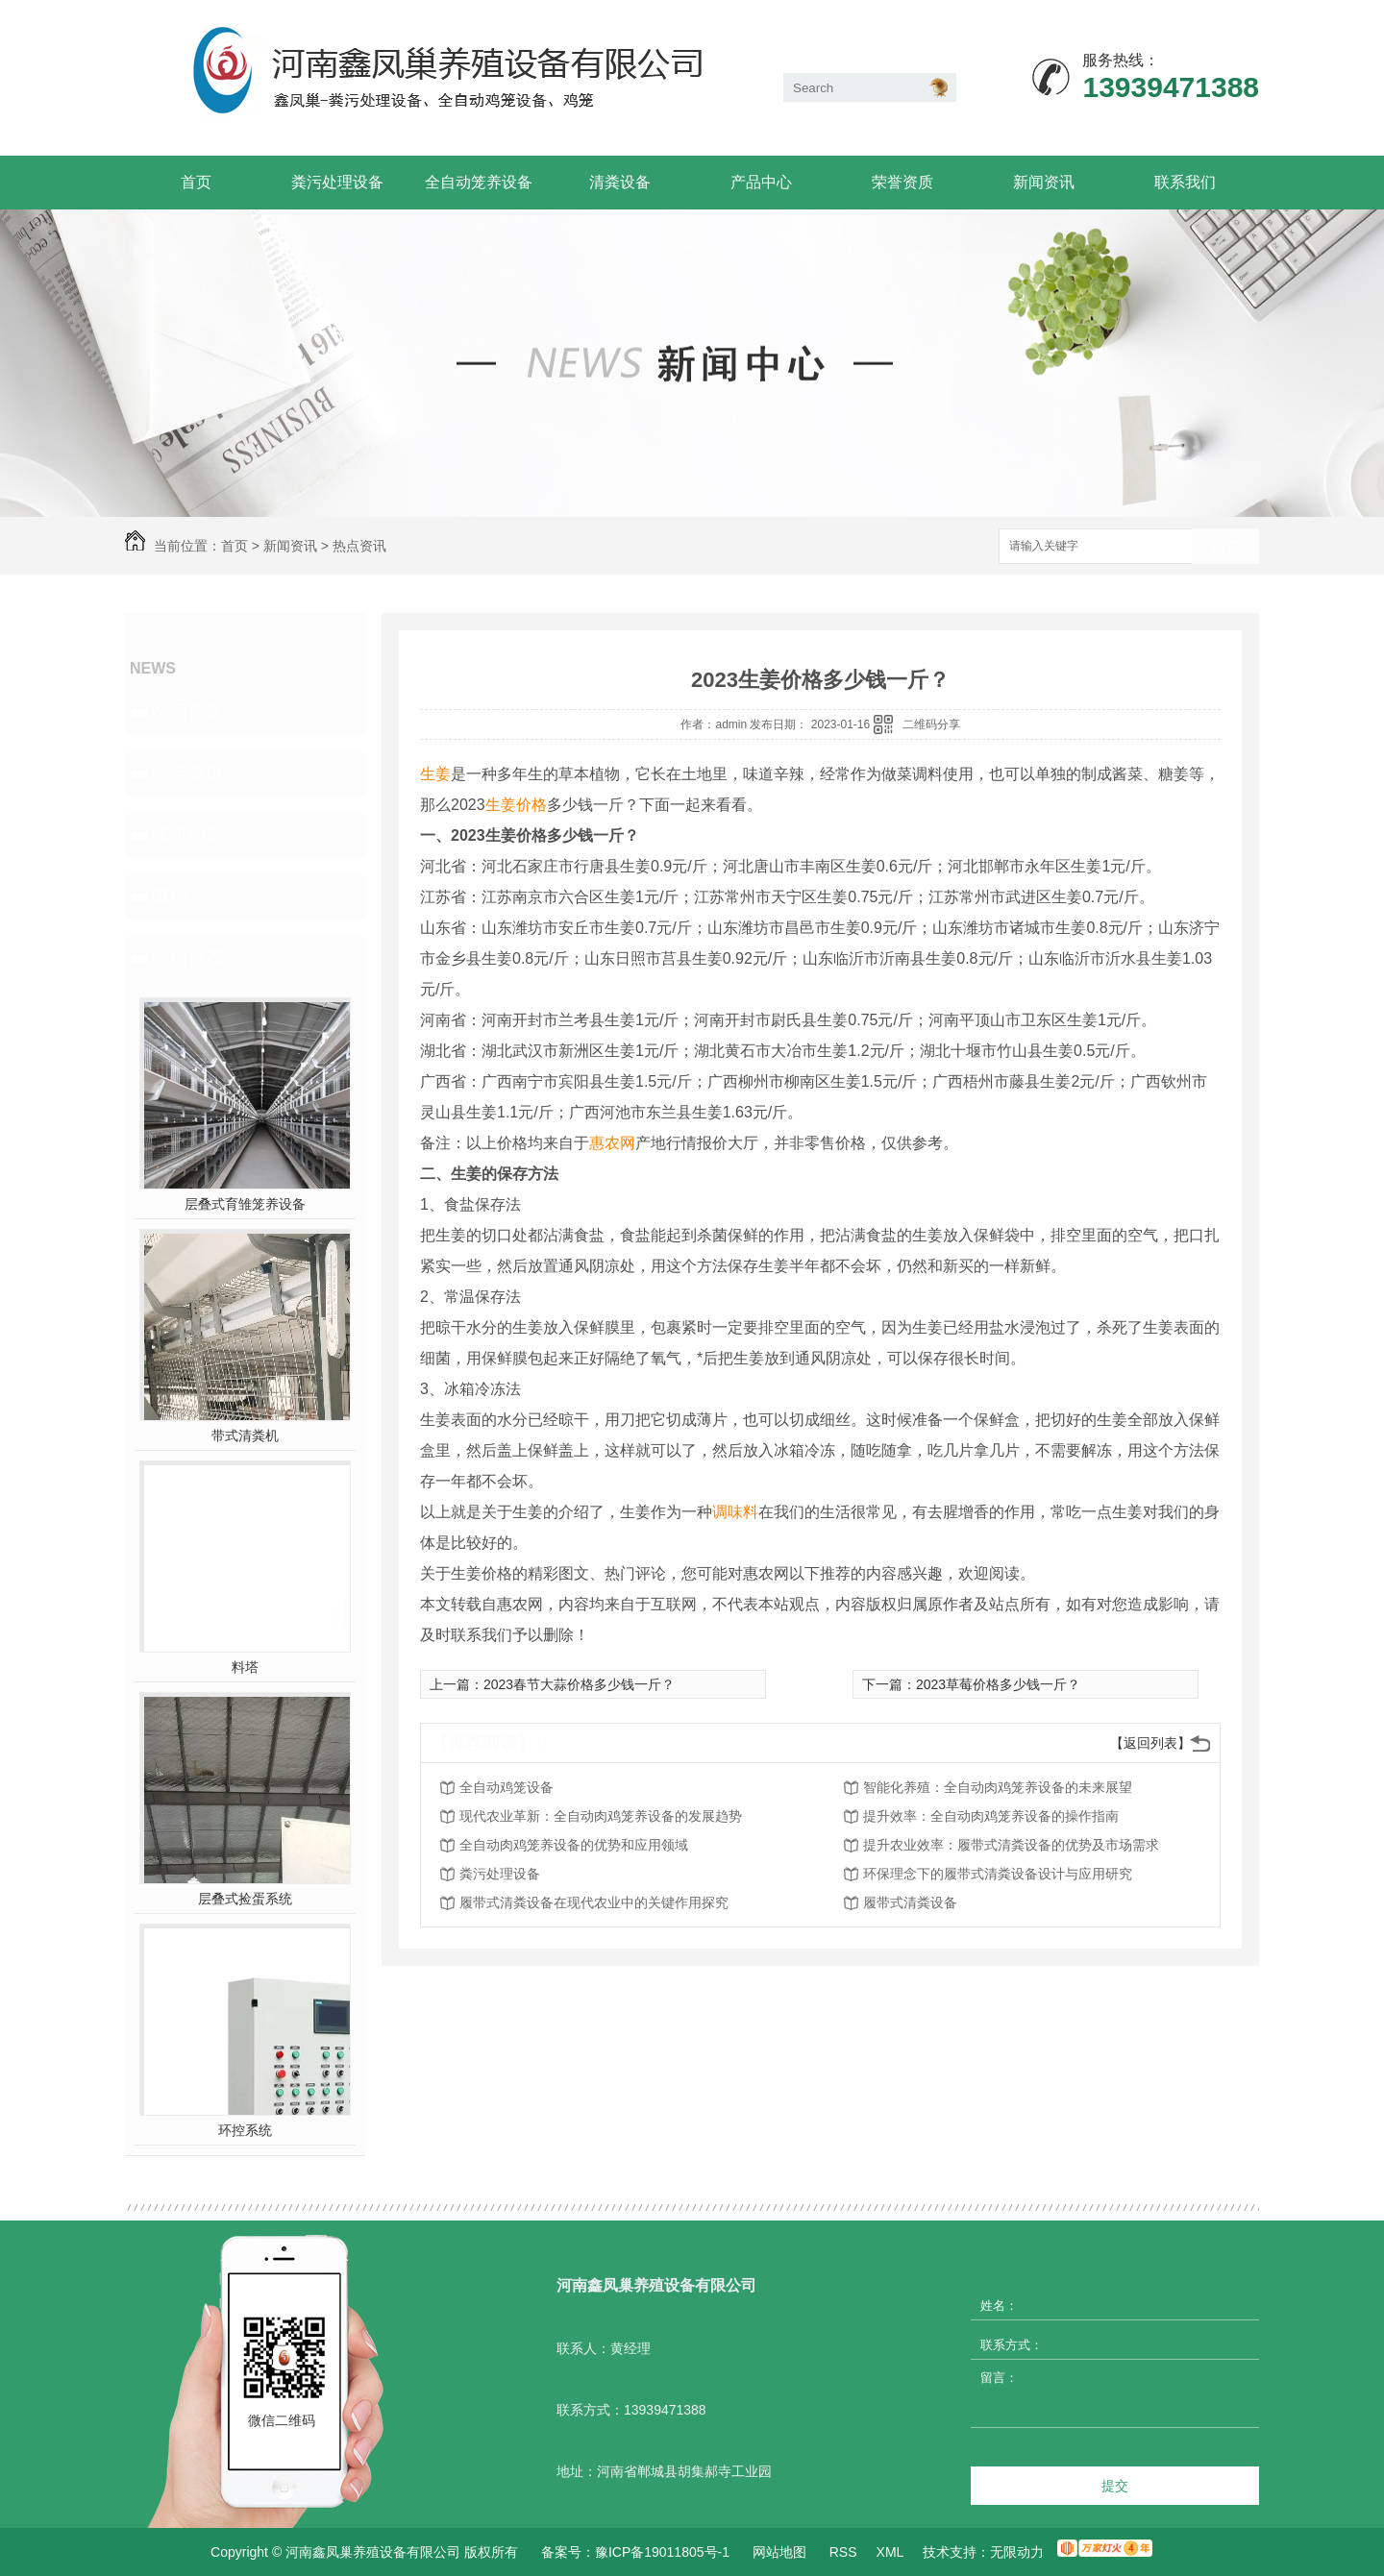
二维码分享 (931, 724)
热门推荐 (188, 958)
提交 (1114, 2485)
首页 (196, 182)
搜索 (1225, 547)
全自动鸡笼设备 (506, 1787)
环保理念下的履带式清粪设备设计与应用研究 (997, 1873)
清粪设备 (620, 182)
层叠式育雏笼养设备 (245, 1204)
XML (890, 2552)
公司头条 (188, 712)
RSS (843, 2552)
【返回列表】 (1150, 1743)
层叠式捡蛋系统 (245, 1898)
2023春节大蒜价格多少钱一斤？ (579, 1684)
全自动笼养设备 (478, 182)
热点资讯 (359, 545)
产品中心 (761, 182)
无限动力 (1017, 2552)
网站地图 (779, 2552)
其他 (171, 896)
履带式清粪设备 (910, 1902)
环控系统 (245, 2130)
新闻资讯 (1044, 182)
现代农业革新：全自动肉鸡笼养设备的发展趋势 (600, 1816)
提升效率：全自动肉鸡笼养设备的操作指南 (991, 1816)
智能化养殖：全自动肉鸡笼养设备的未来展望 (997, 1787)
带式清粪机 (245, 1435)
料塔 (245, 1667)
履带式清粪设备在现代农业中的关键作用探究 (594, 1902)
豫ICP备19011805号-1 (662, 2552)
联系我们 (1185, 182)
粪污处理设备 (337, 182)
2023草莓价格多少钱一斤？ (998, 1684)
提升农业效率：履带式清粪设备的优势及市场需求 (1011, 1844)
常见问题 (188, 835)
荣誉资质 (902, 182)
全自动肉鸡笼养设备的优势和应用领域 (573, 1844)
